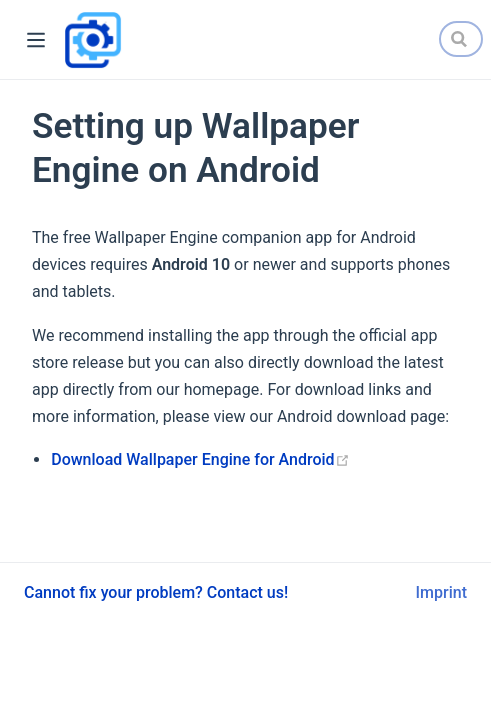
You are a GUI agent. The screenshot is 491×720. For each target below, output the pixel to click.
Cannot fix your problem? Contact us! (156, 592)
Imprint (441, 592)
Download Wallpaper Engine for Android (200, 459)
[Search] (461, 39)
